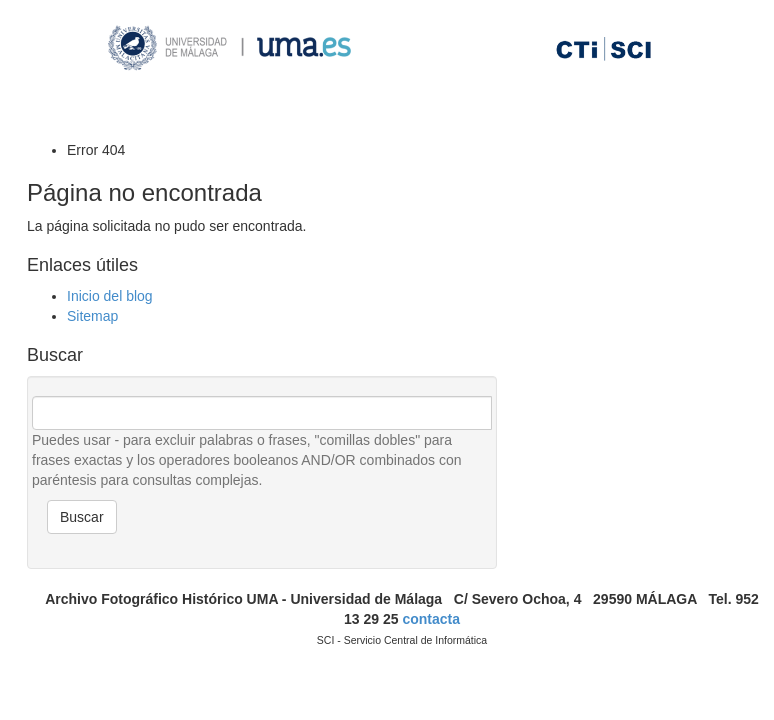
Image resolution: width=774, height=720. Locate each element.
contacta (431, 619)
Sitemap (92, 316)
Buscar (82, 517)
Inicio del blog (110, 296)
